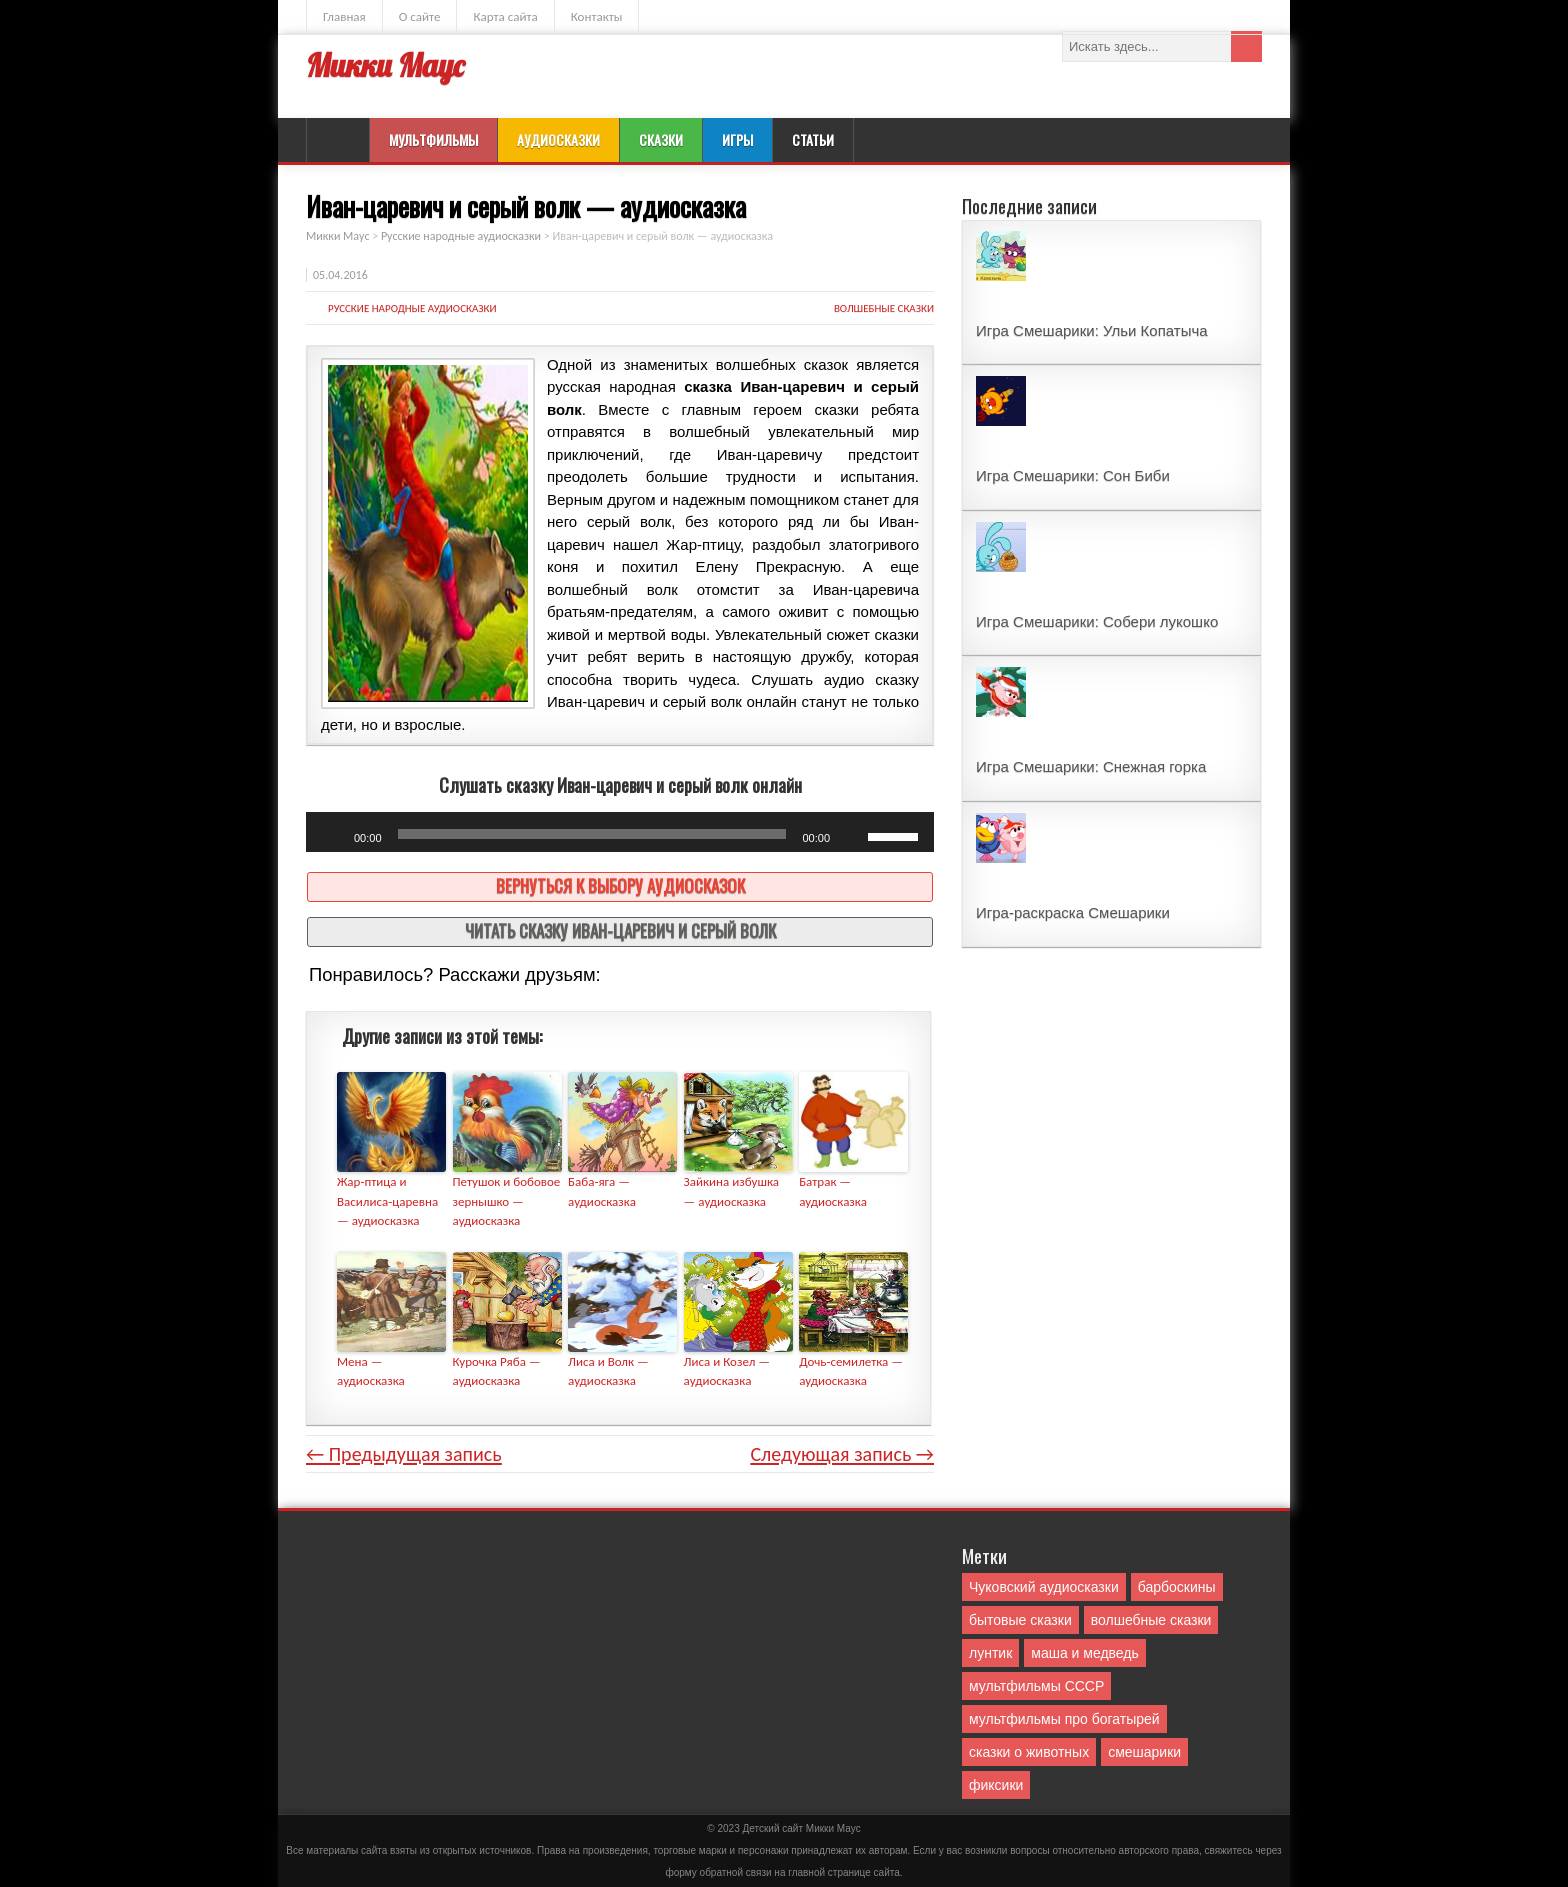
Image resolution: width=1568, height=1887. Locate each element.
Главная (344, 16)
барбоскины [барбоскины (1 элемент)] (1177, 1587)
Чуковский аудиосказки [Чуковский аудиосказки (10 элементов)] (1044, 1587)
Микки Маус (385, 65)
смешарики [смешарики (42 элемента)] (1144, 1752)
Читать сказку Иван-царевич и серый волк (620, 930)
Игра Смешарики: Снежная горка (1091, 766)
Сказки (661, 139)
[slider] (592, 834)
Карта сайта (505, 16)
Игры (737, 139)
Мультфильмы (433, 139)
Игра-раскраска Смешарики (1073, 912)
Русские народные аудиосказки (412, 308)
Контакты (597, 16)
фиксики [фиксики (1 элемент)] (996, 1785)
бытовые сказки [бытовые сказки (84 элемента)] (1020, 1620)
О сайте (420, 16)
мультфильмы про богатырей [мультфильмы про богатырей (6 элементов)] (1064, 1719)
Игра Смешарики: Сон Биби (1073, 475)
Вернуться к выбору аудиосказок (620, 885)
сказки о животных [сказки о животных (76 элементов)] (1029, 1752)
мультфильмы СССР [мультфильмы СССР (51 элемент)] (1036, 1686)
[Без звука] (852, 837)
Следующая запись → (842, 1454)
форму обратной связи (718, 1872)
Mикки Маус (833, 1828)
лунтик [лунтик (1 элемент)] (990, 1653)
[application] (620, 832)
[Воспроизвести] (332, 837)
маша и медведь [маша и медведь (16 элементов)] (1085, 1653)
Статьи (813, 139)
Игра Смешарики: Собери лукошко (1097, 621)
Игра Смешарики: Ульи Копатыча (1092, 330)
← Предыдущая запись (404, 1454)
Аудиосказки (558, 139)
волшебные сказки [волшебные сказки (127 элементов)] (1151, 1620)
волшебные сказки (884, 308)
